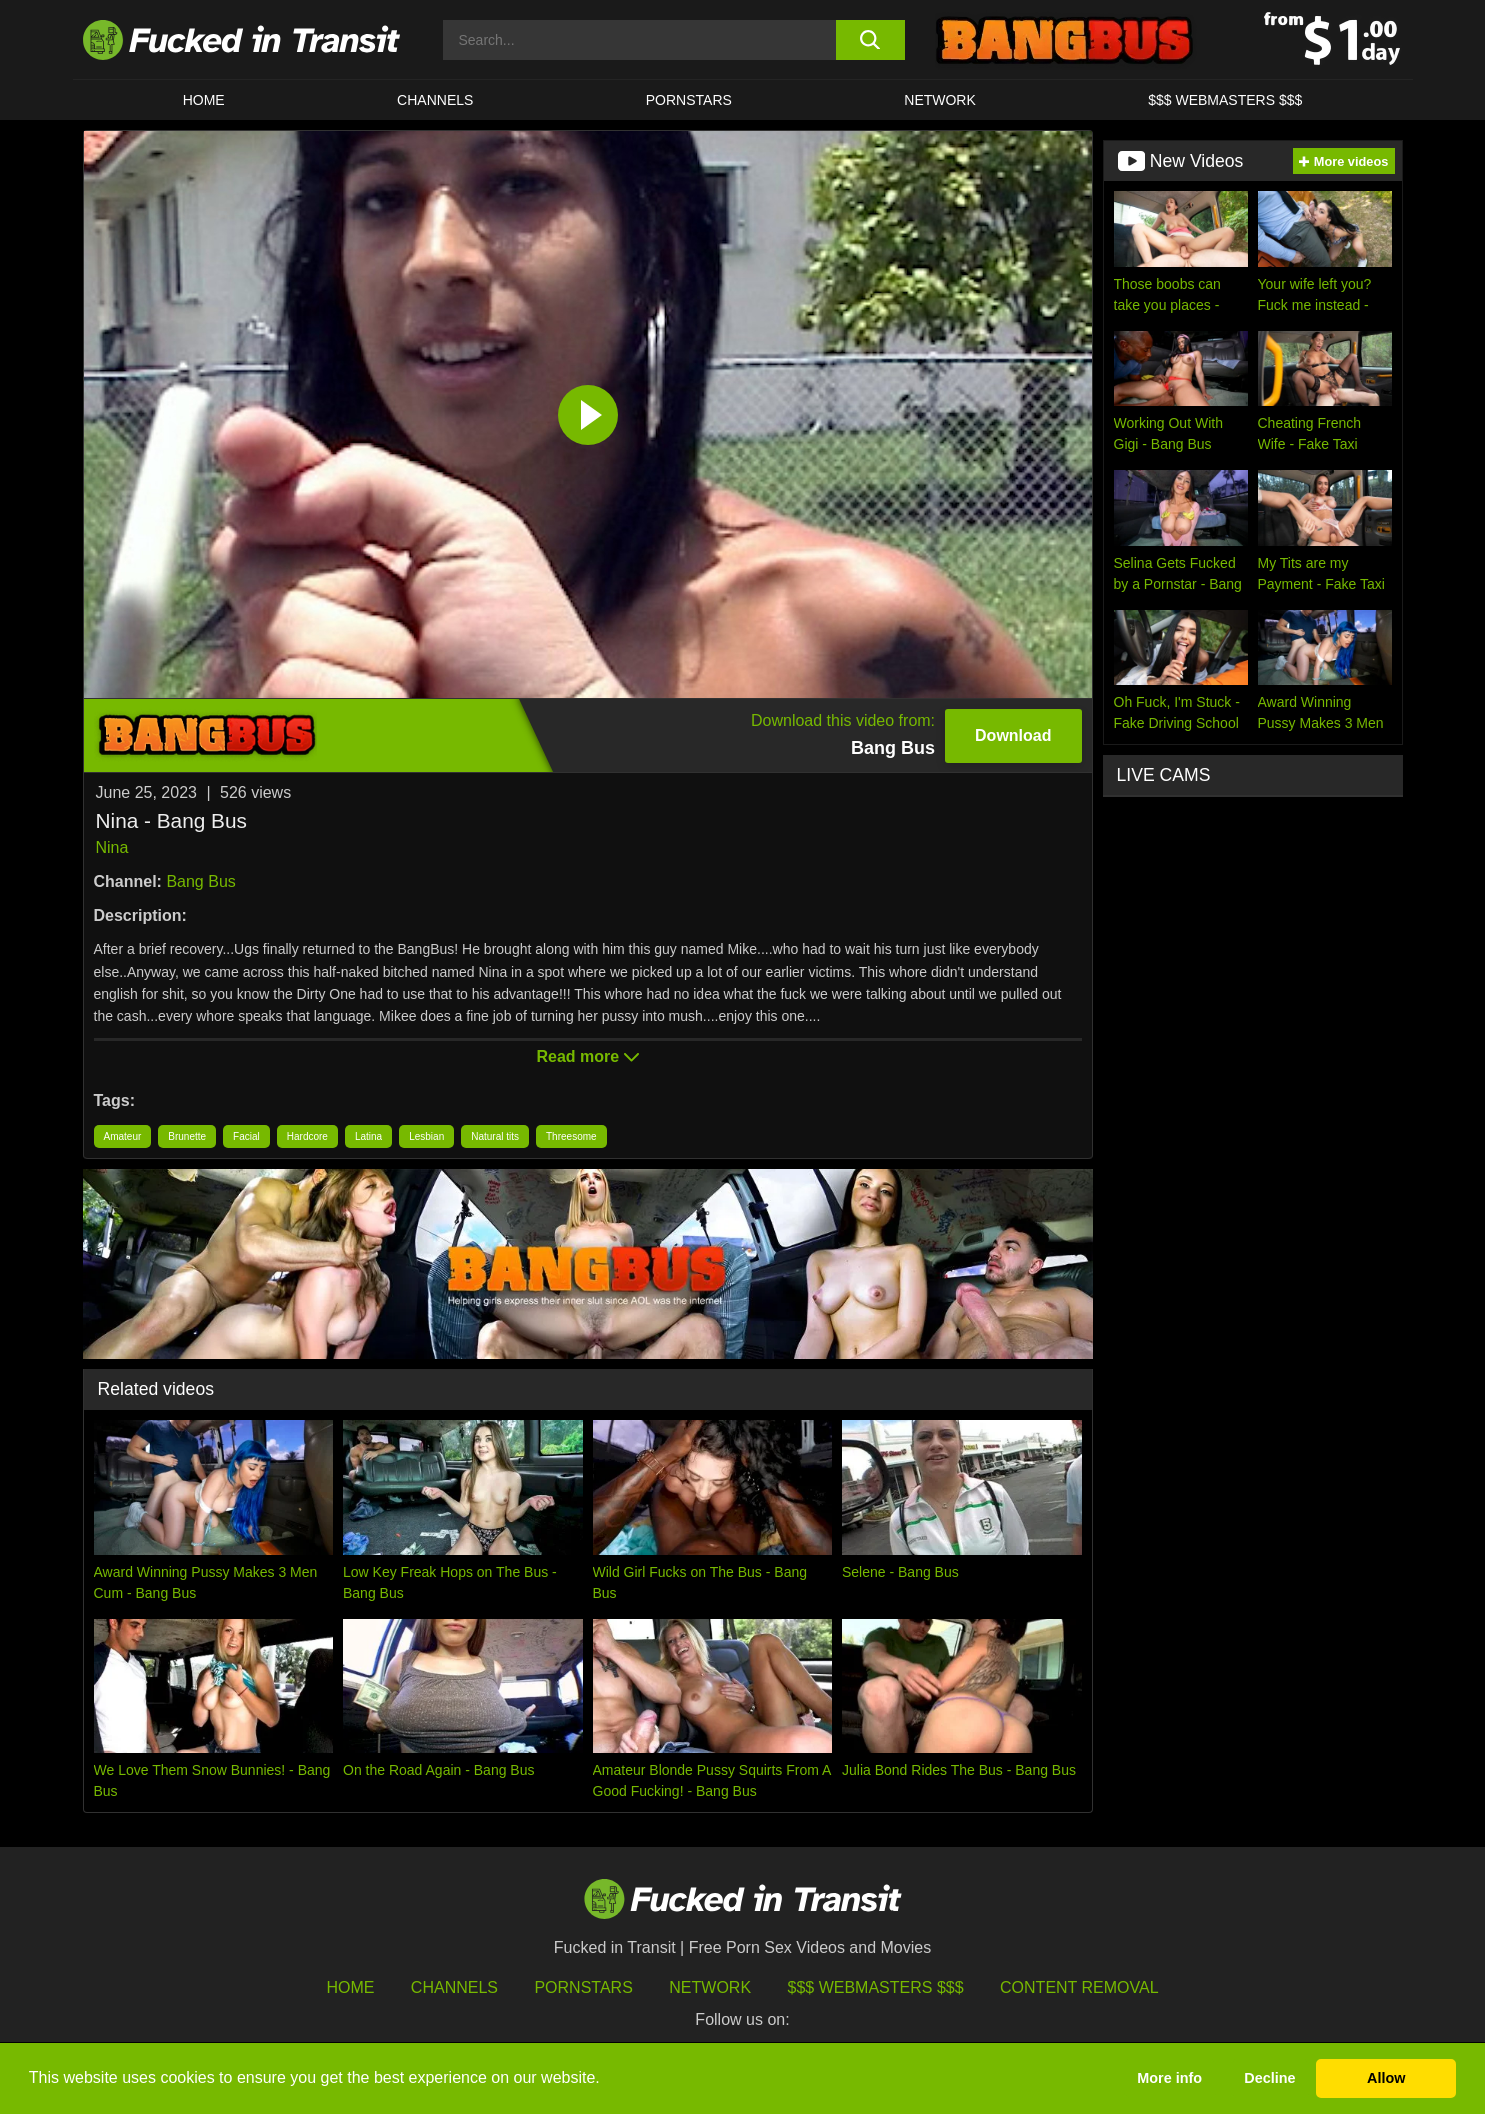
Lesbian (426, 1136)
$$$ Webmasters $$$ (876, 1987)
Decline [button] (1269, 2078)
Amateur (123, 1136)
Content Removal (1079, 1987)
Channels (454, 1987)
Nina (112, 847)
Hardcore (307, 1136)
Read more (587, 1056)
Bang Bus (200, 881)
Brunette (187, 1136)
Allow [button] (1386, 2078)
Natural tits (495, 1136)
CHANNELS (435, 100)
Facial (246, 1136)
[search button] (870, 40)
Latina (368, 1136)
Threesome (571, 1136)
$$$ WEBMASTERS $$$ (1225, 100)
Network (940, 100)
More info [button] (1169, 2078)
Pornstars (689, 100)
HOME (204, 100)
